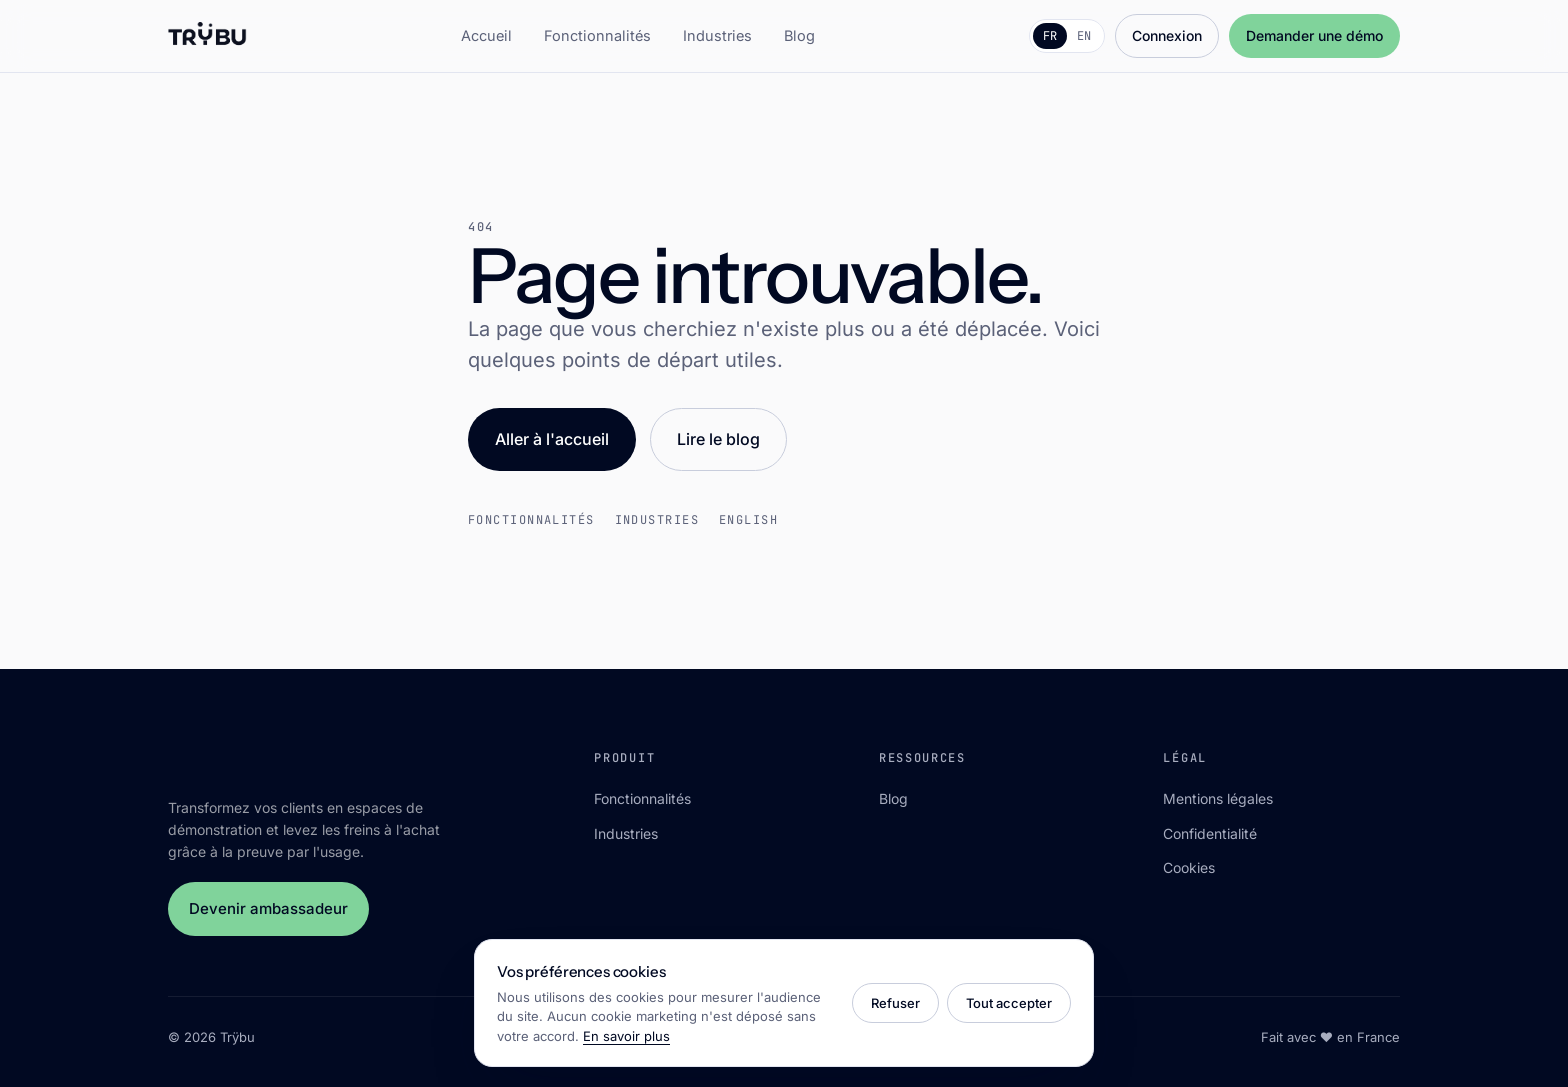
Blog (799, 35)
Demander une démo (1314, 35)
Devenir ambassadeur (268, 908)
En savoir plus (626, 1036)
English (748, 520)
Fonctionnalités (597, 35)
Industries (717, 35)
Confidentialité (1210, 833)
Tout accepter (1009, 1003)
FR (1050, 36)
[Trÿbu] (207, 36)
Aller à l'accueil (552, 439)
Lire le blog (718, 439)
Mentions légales (1218, 798)
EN (1084, 36)
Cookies (1189, 867)
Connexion (1167, 35)
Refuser (895, 1003)
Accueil (486, 35)
